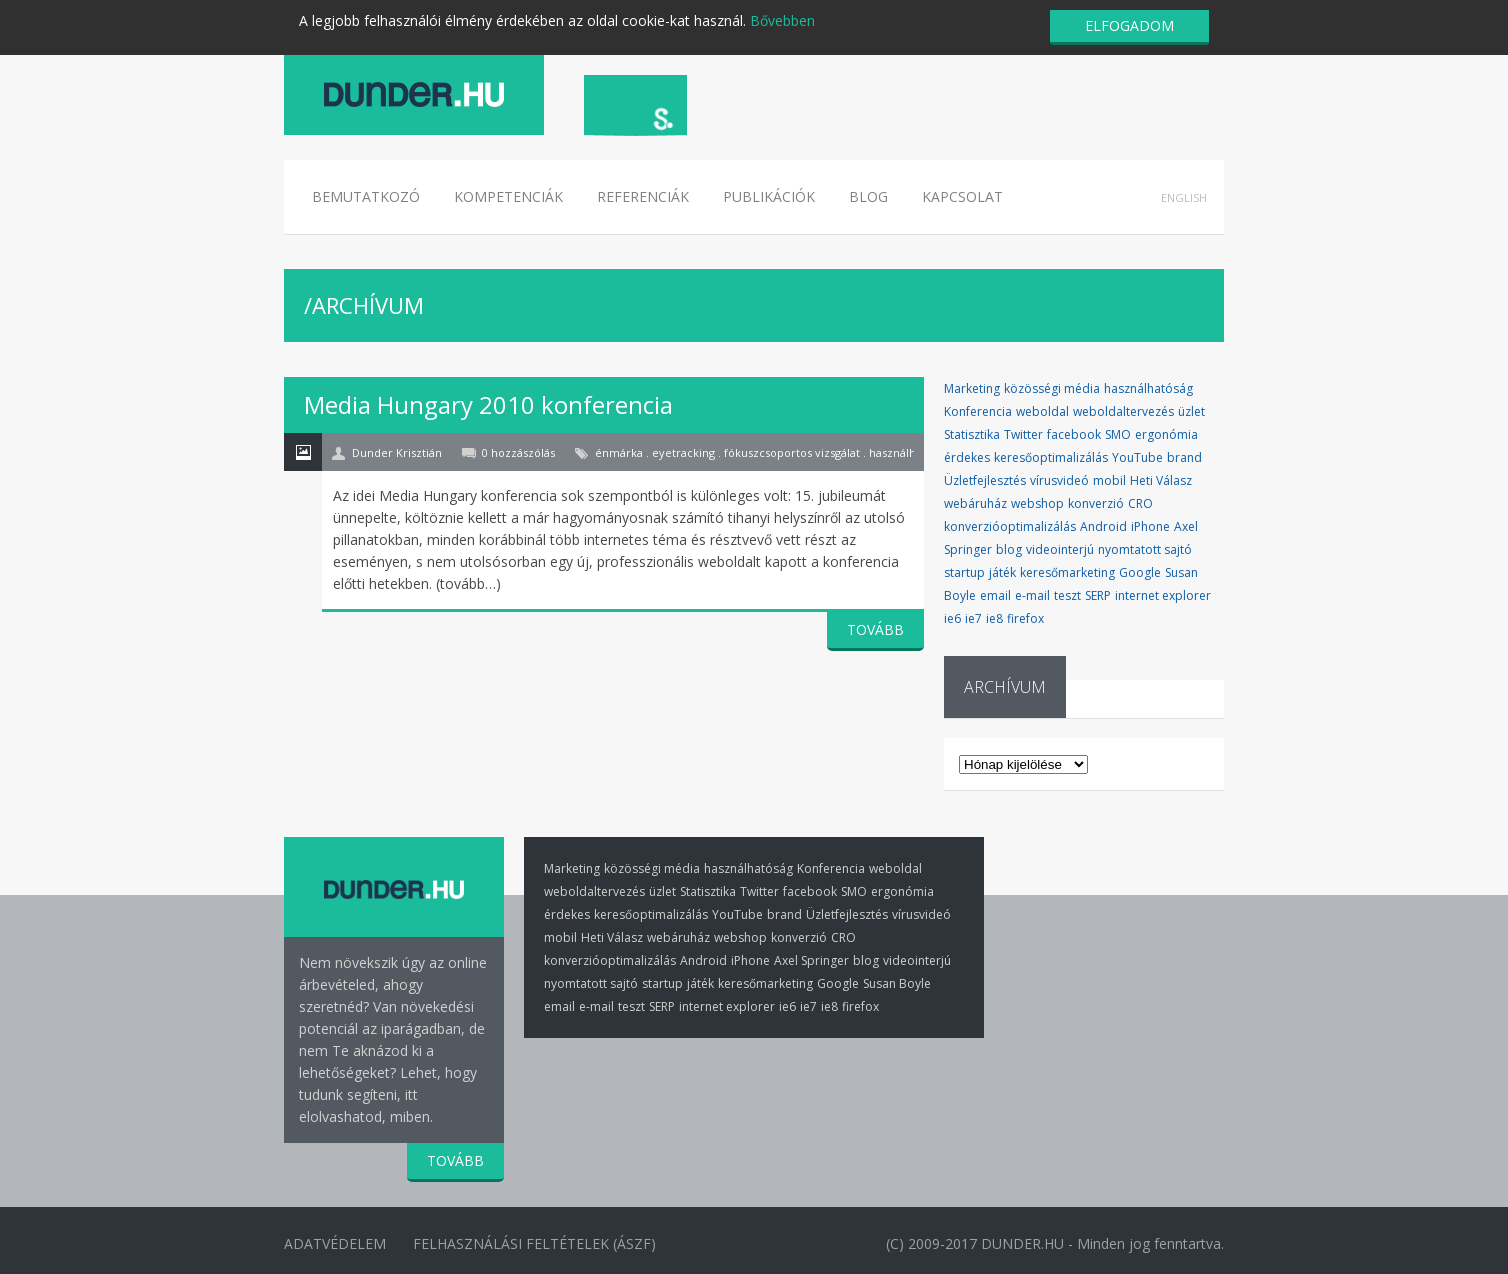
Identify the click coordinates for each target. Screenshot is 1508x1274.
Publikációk (769, 196)
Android (1103, 526)
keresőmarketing (1067, 572)
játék (1002, 572)
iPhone (1150, 526)
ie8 (994, 618)
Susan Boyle (897, 983)
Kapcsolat (962, 196)
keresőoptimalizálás (1051, 457)
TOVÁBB (875, 629)
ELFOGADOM (1129, 25)
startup (964, 572)
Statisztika (972, 434)
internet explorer (1163, 595)
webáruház (975, 503)
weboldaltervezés (1123, 411)
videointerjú (1060, 549)
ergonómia (1166, 434)
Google (1140, 572)
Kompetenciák (508, 196)
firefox (1025, 618)
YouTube (1137, 457)
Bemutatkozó (366, 196)
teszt (1067, 595)
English (1184, 197)
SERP (1098, 595)
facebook (1074, 434)
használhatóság (1148, 388)
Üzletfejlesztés (985, 480)
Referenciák (643, 196)
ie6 (952, 618)
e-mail (1032, 595)
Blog (868, 196)
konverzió (1096, 503)
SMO (1118, 434)
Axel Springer (811, 960)
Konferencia (978, 411)
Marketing (972, 388)
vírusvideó (1059, 480)
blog (1009, 549)
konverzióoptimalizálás (1010, 526)
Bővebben (782, 20)
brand (1184, 457)
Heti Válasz (1161, 480)
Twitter (1023, 434)
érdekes (967, 457)
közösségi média (1052, 388)
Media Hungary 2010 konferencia (488, 404)
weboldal (1042, 411)
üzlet (1191, 411)
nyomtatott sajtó (1145, 549)
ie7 (973, 618)
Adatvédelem (335, 1242)
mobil (1109, 480)
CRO (1140, 503)
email (995, 595)
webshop (1037, 503)
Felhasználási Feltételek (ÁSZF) (538, 1242)
